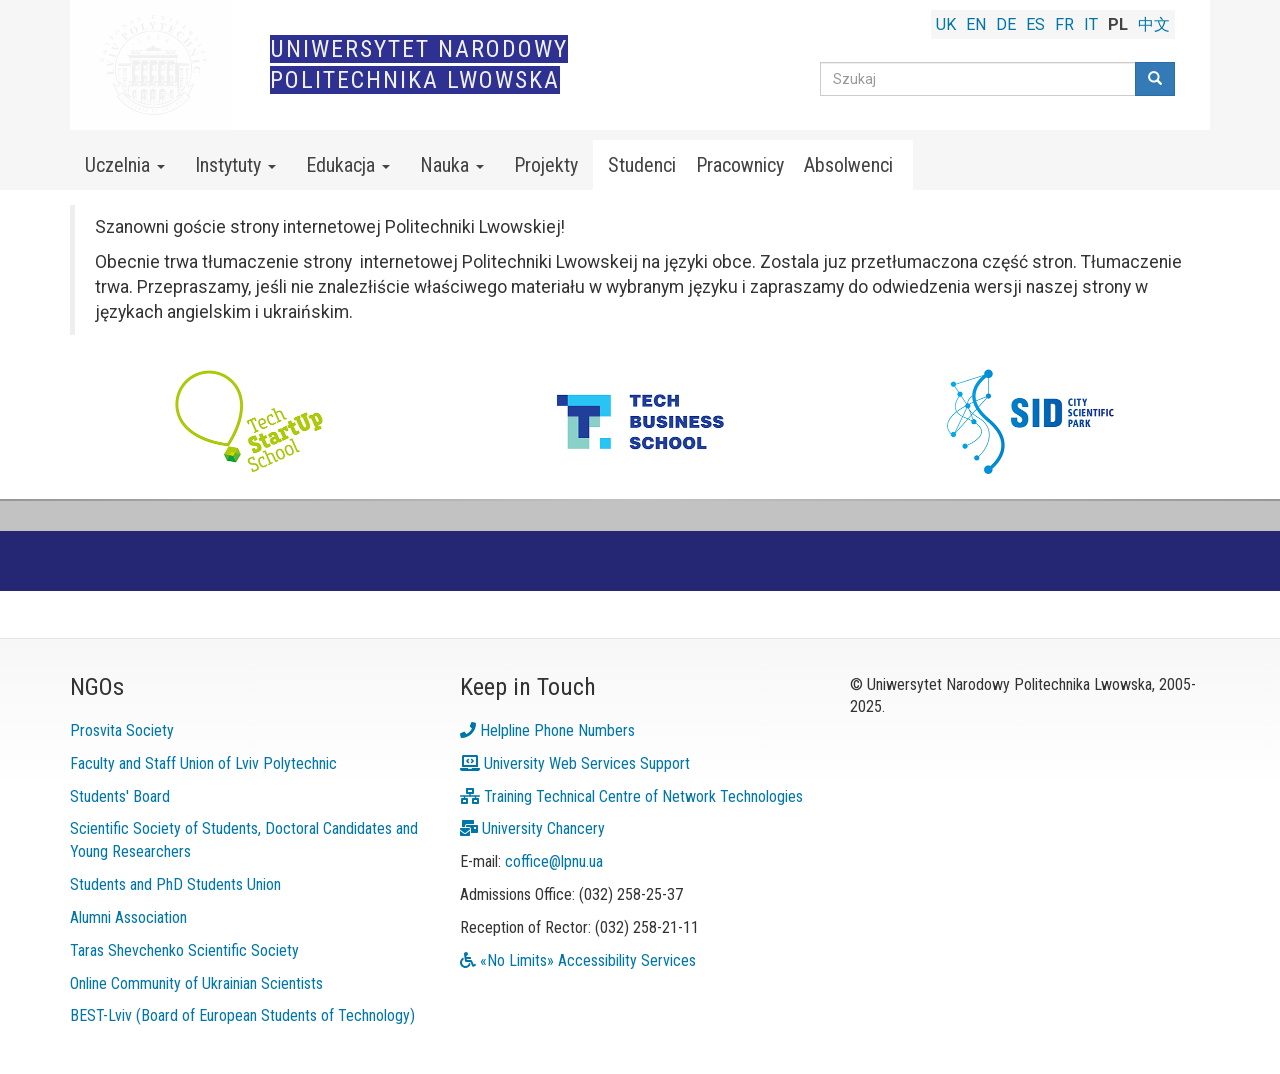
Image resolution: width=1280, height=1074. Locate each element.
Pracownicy (740, 165)
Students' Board (120, 796)
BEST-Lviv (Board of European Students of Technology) (242, 1015)
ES (1035, 24)
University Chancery (532, 828)
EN (976, 24)
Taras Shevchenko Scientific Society (184, 950)
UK (946, 24)
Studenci (642, 165)
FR (1064, 24)
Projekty (546, 165)
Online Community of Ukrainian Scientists (196, 983)
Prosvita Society (122, 730)
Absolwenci (848, 165)
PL (1118, 24)
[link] (640, 347)
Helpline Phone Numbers (547, 730)
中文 (1154, 24)
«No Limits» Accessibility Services (578, 960)
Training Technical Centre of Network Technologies (631, 796)
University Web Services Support (575, 763)
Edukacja (348, 165)
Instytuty (235, 165)
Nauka (452, 165)
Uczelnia (125, 165)
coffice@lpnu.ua (554, 861)
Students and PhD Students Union (175, 884)
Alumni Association (128, 917)
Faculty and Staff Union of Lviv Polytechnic (203, 763)
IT (1091, 24)
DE (1006, 24)
